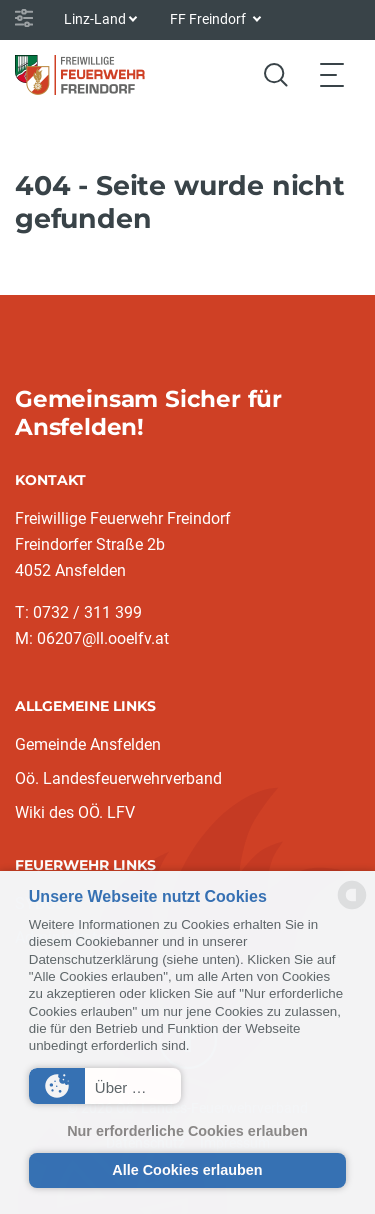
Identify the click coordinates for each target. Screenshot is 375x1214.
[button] (105, 1086)
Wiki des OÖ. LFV (75, 812)
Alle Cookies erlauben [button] (187, 1170)
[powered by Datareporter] (352, 907)
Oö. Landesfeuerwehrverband (118, 778)
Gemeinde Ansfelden (88, 744)
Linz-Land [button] (95, 19)
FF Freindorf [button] (209, 19)
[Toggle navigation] (332, 74)
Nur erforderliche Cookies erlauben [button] (187, 1131)
